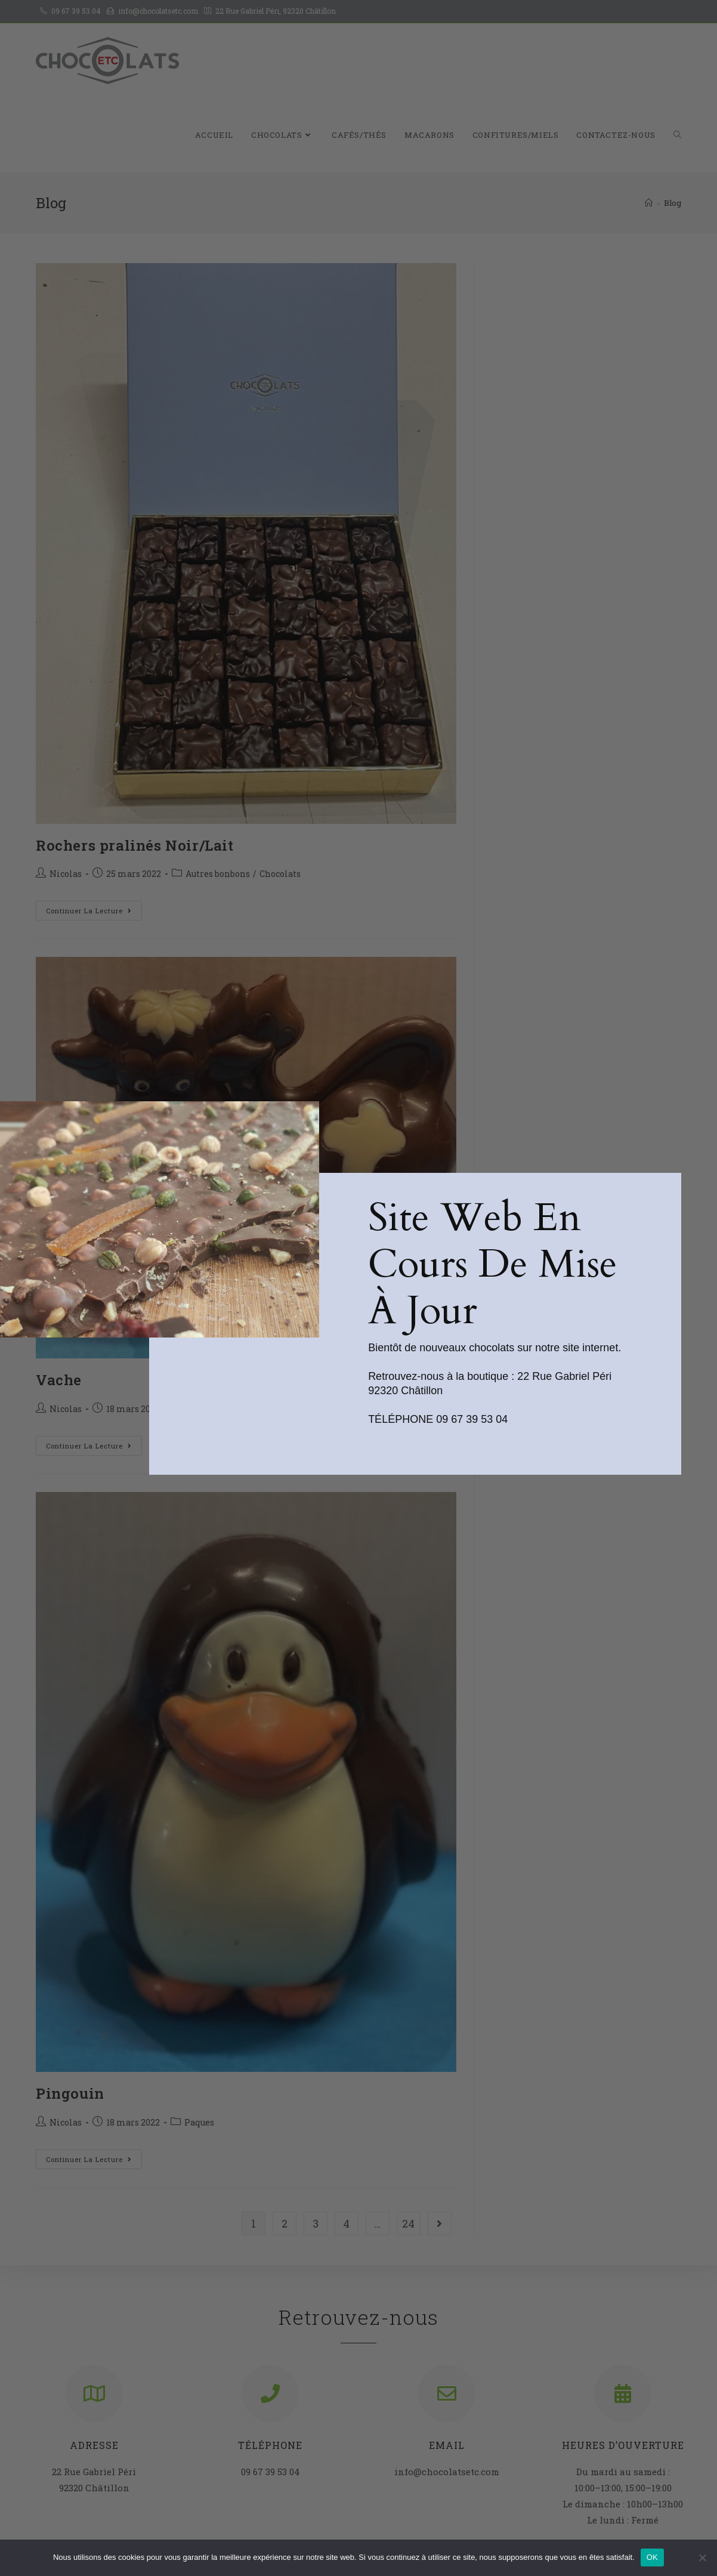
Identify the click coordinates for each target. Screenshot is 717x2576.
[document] (358, 1288)
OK (652, 2557)
